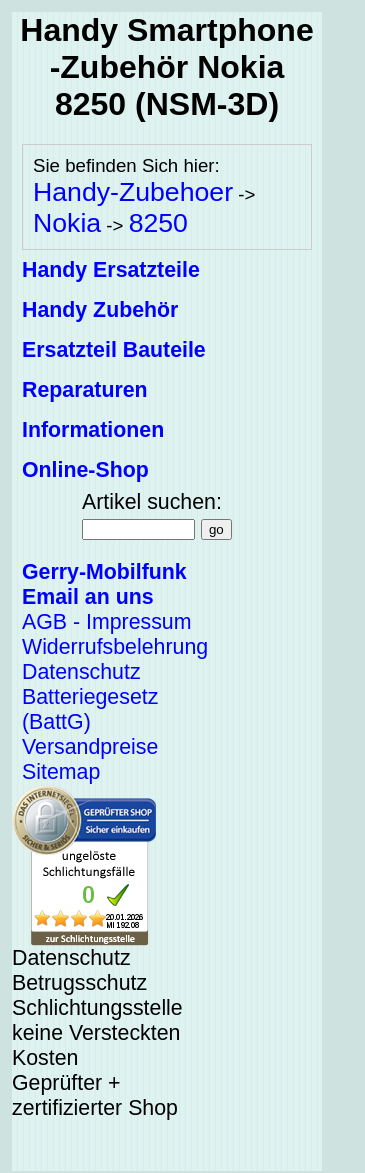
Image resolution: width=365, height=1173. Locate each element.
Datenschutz (81, 672)
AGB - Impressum (106, 622)
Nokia (67, 223)
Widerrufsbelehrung (115, 647)
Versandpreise (90, 747)
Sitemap (61, 772)
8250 (158, 223)
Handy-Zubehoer (133, 192)
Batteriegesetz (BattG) (90, 709)
